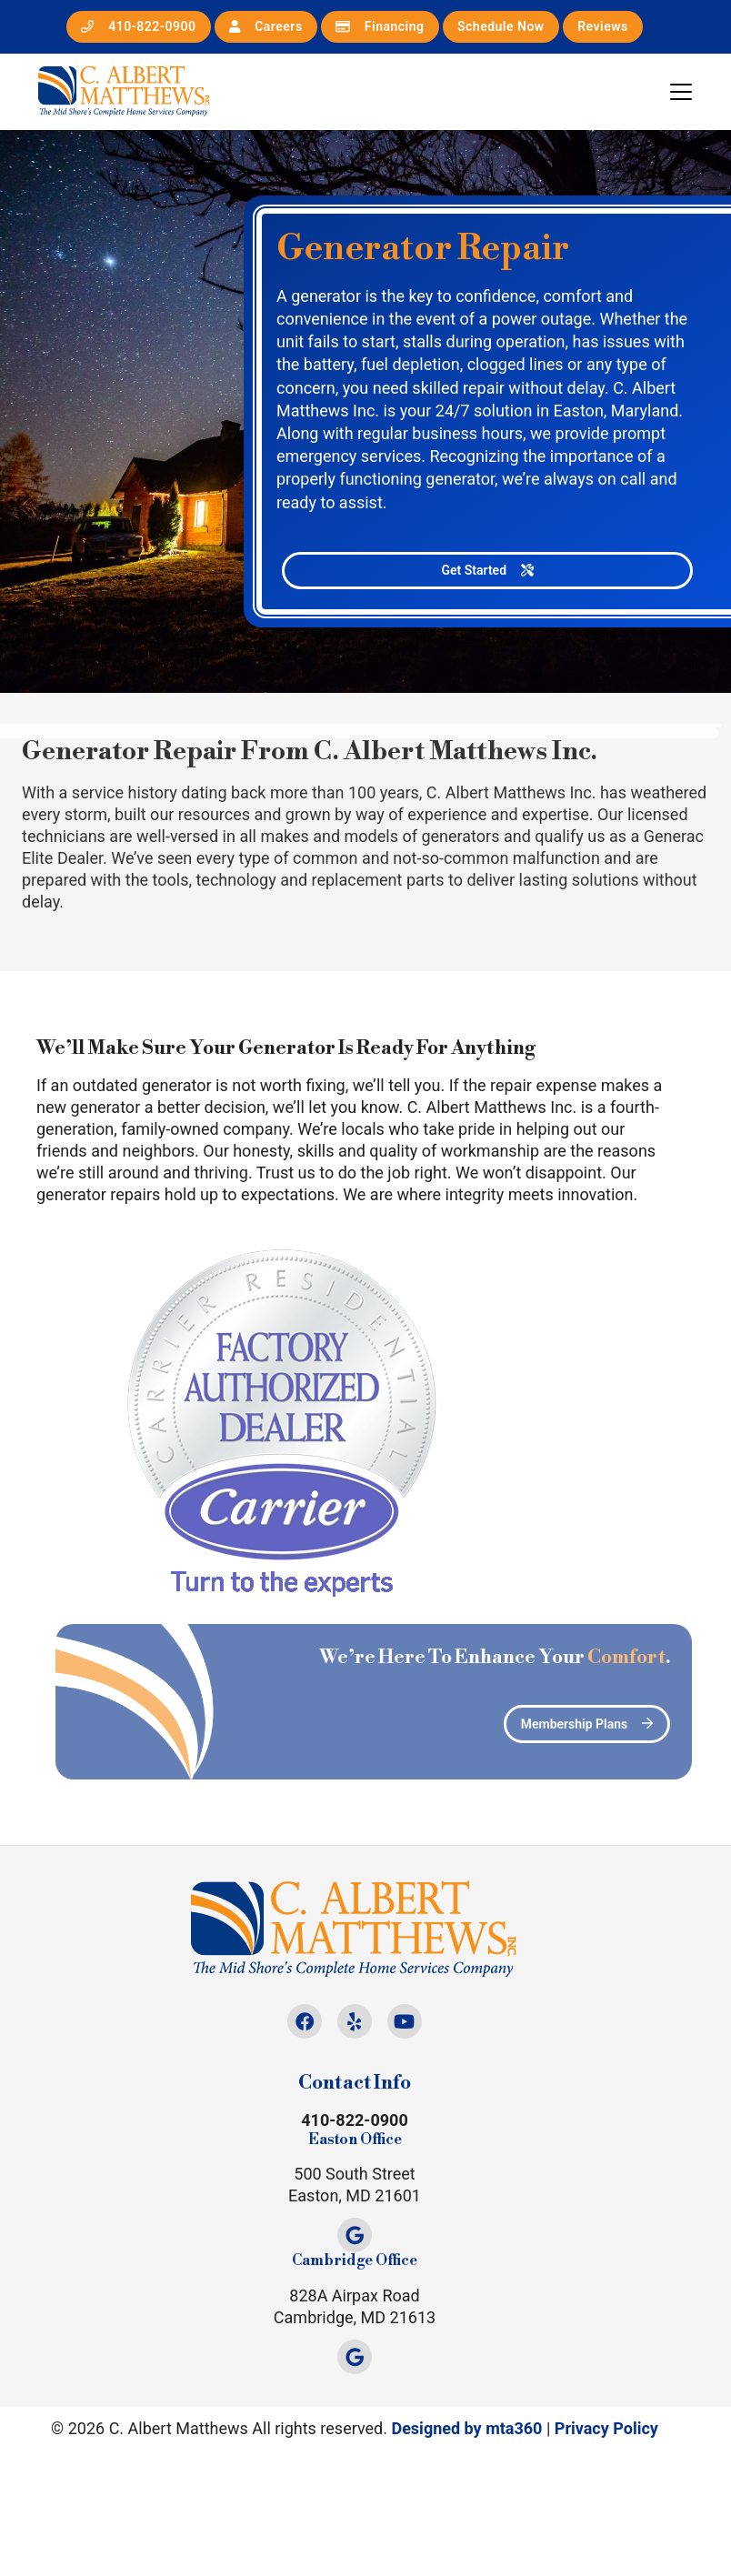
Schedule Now (501, 26)
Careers (266, 26)
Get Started (488, 570)
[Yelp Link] (354, 2021)
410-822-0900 (138, 26)
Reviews (602, 26)
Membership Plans (606, 1724)
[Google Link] (354, 2235)
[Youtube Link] (404, 2021)
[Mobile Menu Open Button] (681, 91)
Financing (379, 26)
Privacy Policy (606, 2428)
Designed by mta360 (466, 2428)
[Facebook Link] (304, 2021)
